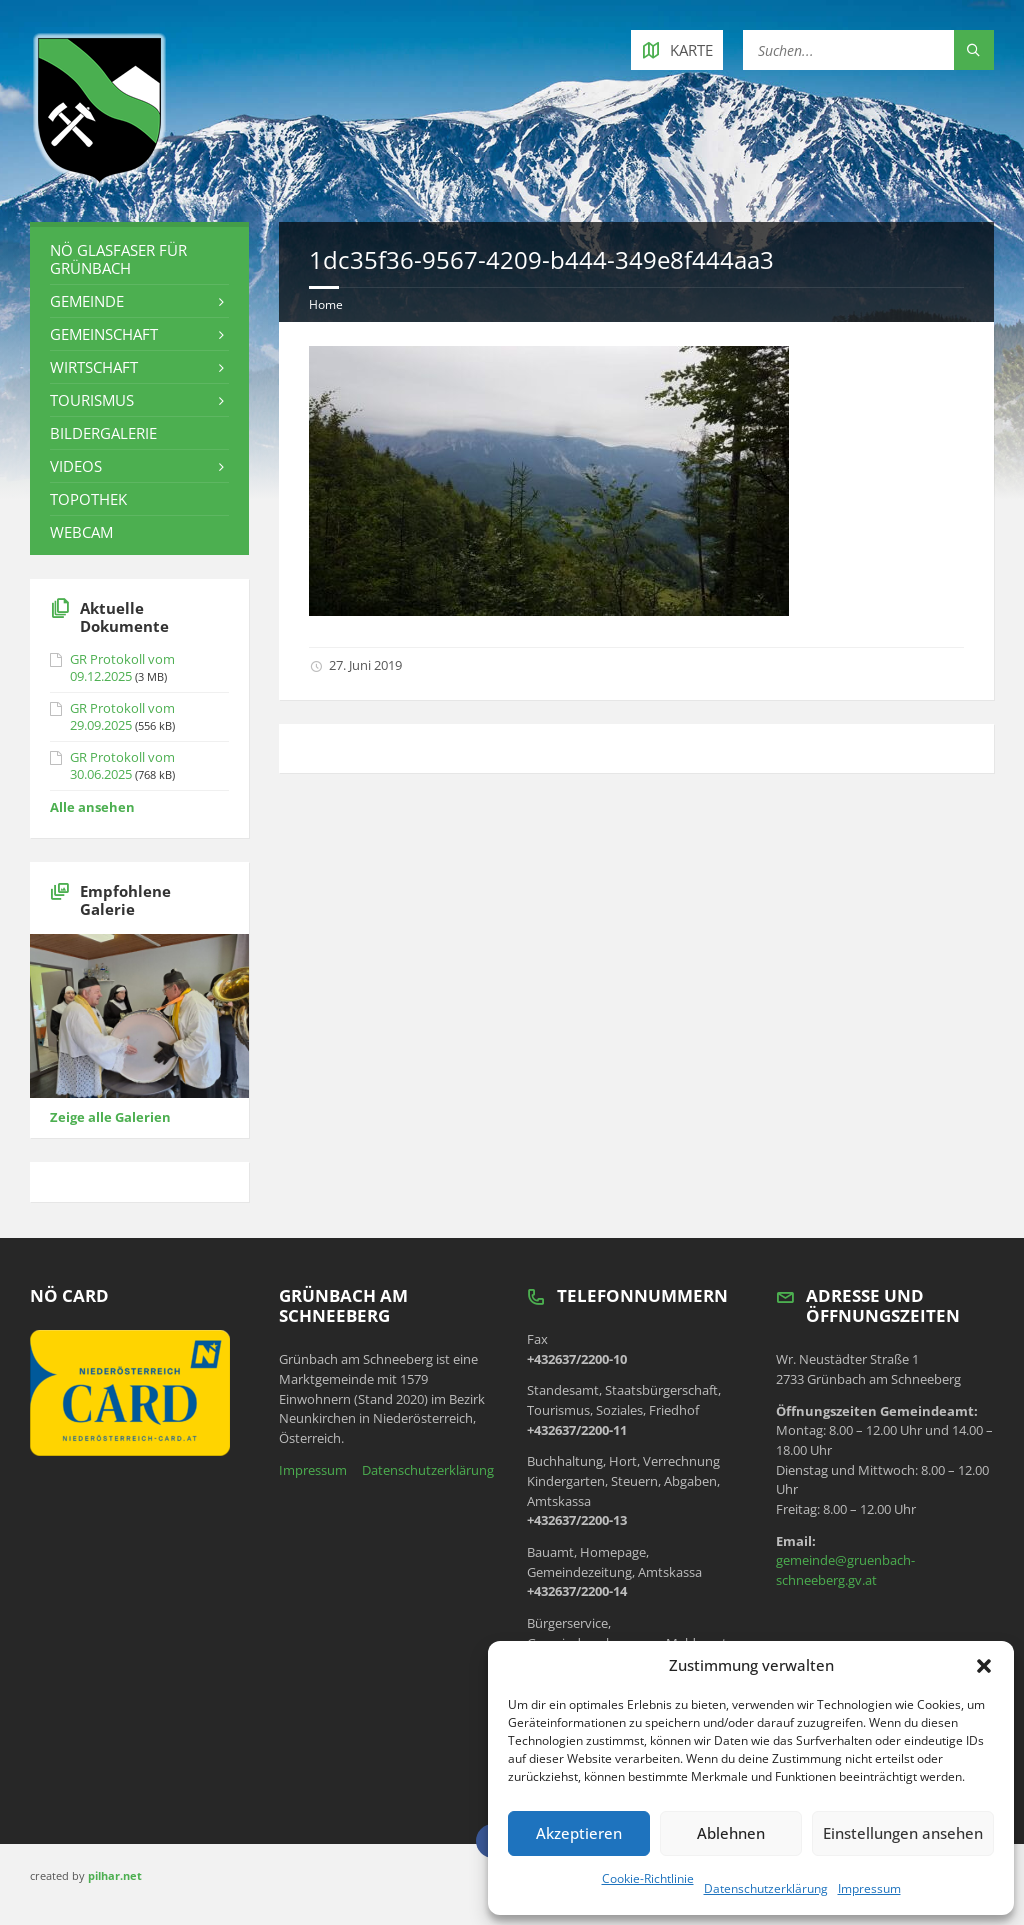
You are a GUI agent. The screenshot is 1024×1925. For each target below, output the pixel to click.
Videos (76, 466)
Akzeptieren (579, 1833)
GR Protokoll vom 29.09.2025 (122, 716)
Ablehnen (731, 1833)
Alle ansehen (92, 807)
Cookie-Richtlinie (648, 1878)
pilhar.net (115, 1875)
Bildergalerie (103, 433)
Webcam (81, 532)
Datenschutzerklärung (766, 1888)
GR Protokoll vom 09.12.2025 (122, 667)
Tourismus (92, 400)
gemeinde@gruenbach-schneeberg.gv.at (845, 1570)
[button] (984, 1666)
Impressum (869, 1888)
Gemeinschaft (104, 334)
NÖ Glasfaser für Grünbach (118, 259)
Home (326, 304)
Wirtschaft (94, 367)
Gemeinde (87, 301)
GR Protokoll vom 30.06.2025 (122, 765)
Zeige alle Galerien (110, 1117)
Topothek (88, 499)
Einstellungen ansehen (903, 1833)
